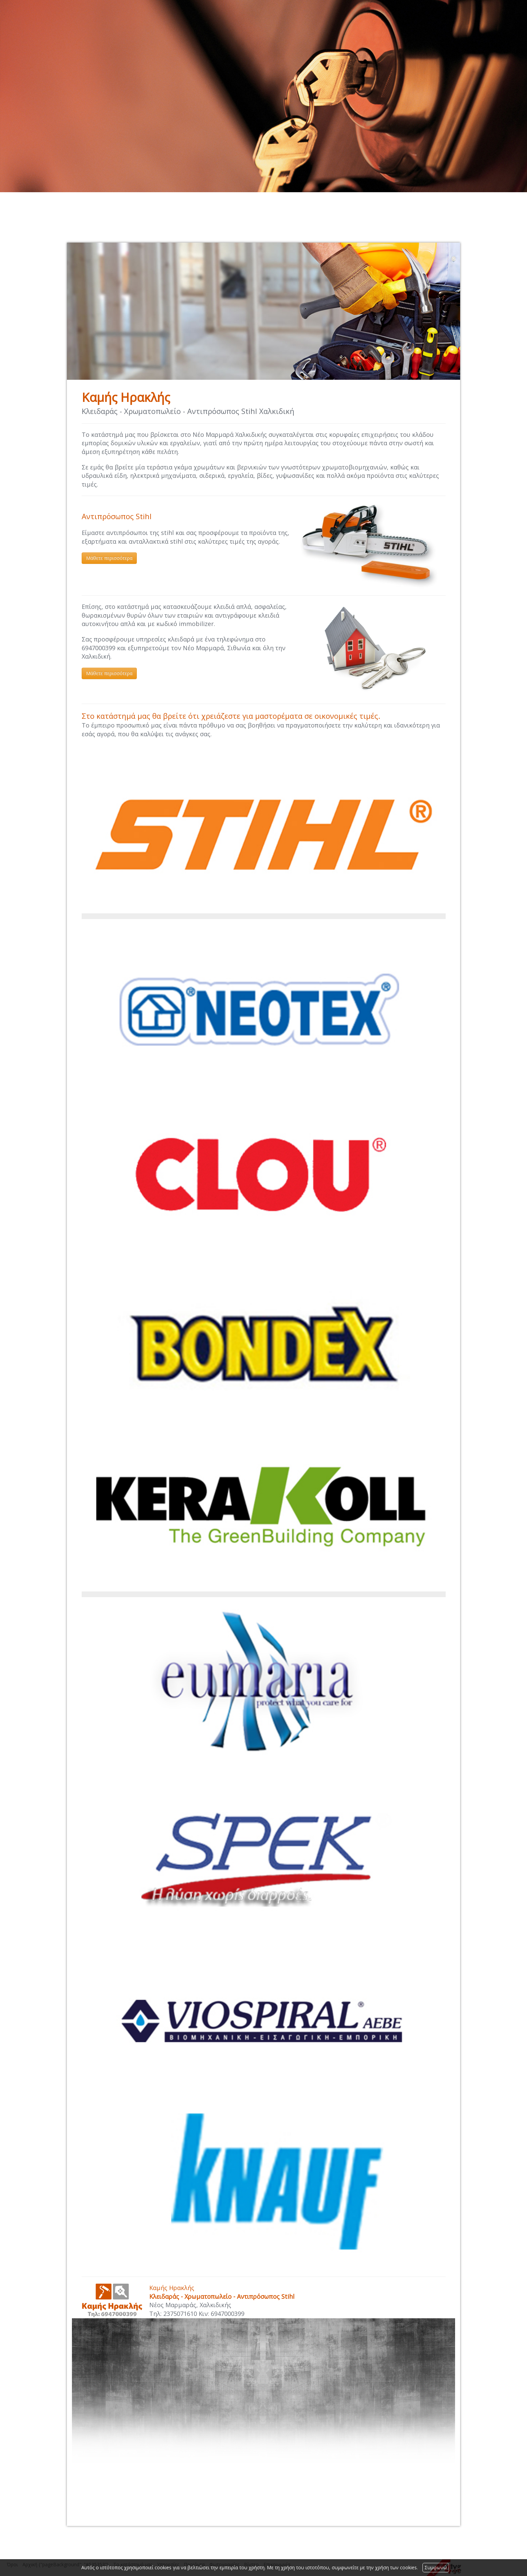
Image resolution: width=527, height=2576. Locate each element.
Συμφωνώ (435, 2567)
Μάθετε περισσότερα (109, 558)
